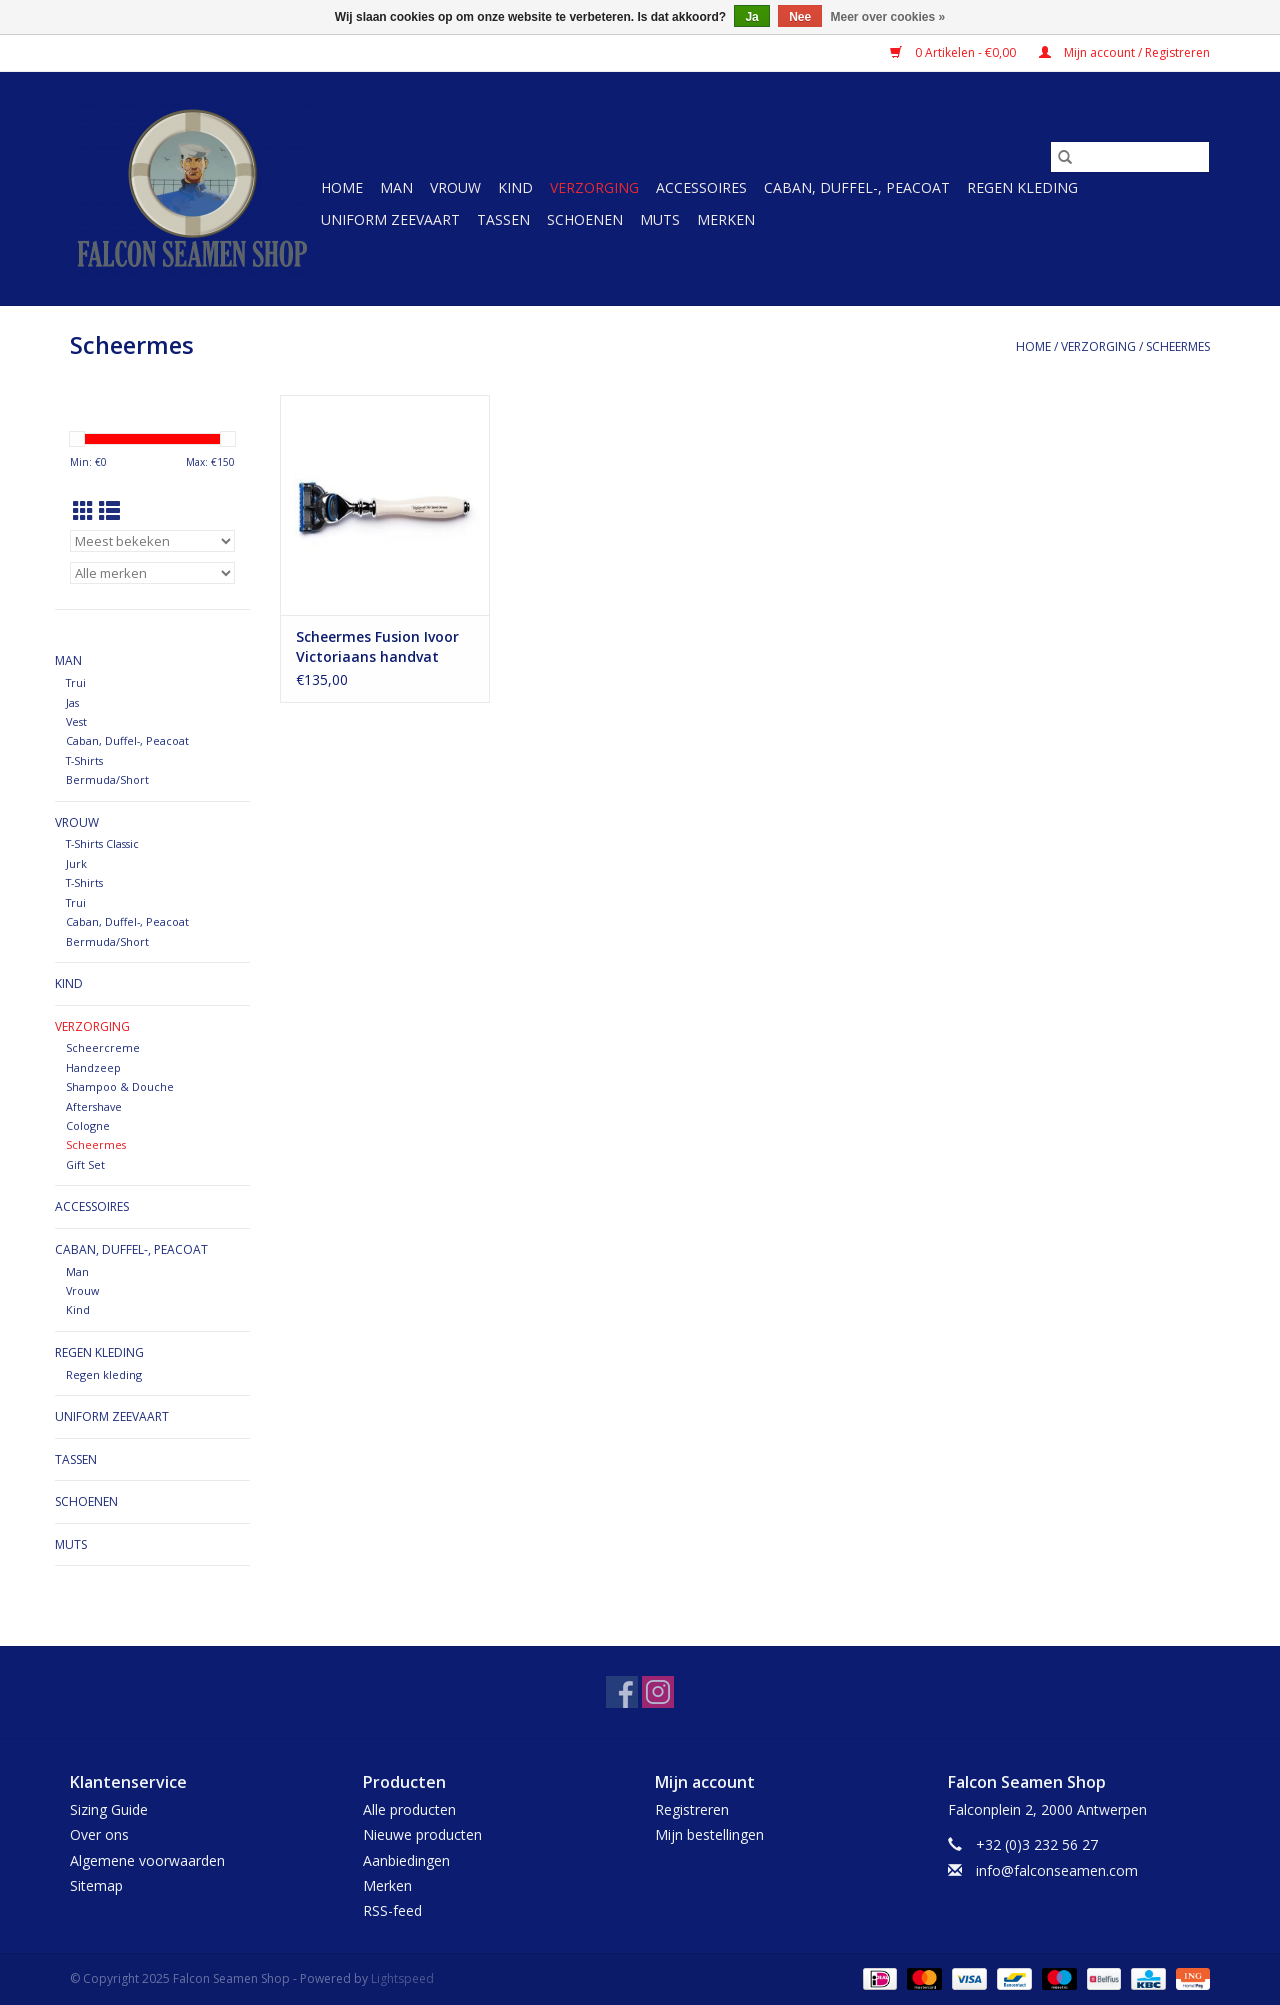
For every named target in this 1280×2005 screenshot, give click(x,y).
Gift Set (85, 1164)
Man (396, 187)
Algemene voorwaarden (147, 1860)
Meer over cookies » (888, 17)
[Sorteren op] (152, 541)
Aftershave (94, 1106)
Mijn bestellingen (709, 1834)
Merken (726, 219)
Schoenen (585, 219)
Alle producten (409, 1809)
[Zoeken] (1130, 157)
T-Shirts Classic (102, 843)
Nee (800, 17)
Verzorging (594, 187)
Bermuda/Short (107, 779)
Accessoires (701, 187)
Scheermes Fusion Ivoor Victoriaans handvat (377, 646)
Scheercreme (103, 1047)
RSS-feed (392, 1910)
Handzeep (93, 1067)
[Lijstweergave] (109, 511)
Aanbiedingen (406, 1860)
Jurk (76, 863)
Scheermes (1178, 346)
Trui (76, 682)
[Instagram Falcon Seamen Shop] (658, 1692)
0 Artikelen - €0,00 (954, 52)
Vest (76, 721)
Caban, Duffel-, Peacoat (857, 187)
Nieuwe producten (422, 1834)
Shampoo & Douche (120, 1086)
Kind (515, 187)
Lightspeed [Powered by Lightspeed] (402, 1978)
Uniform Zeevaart (390, 219)
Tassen (503, 219)
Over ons (99, 1834)
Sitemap (96, 1885)
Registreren (692, 1809)
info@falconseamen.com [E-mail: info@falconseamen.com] (1057, 1870)
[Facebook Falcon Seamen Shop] (622, 1692)
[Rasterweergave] (83, 511)
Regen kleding (1022, 187)
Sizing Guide (109, 1809)
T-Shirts (84, 760)
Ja (751, 17)
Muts (660, 219)
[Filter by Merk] (152, 573)
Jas (72, 702)
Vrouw (455, 187)
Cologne (88, 1125)
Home (342, 187)
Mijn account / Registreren (1124, 52)
